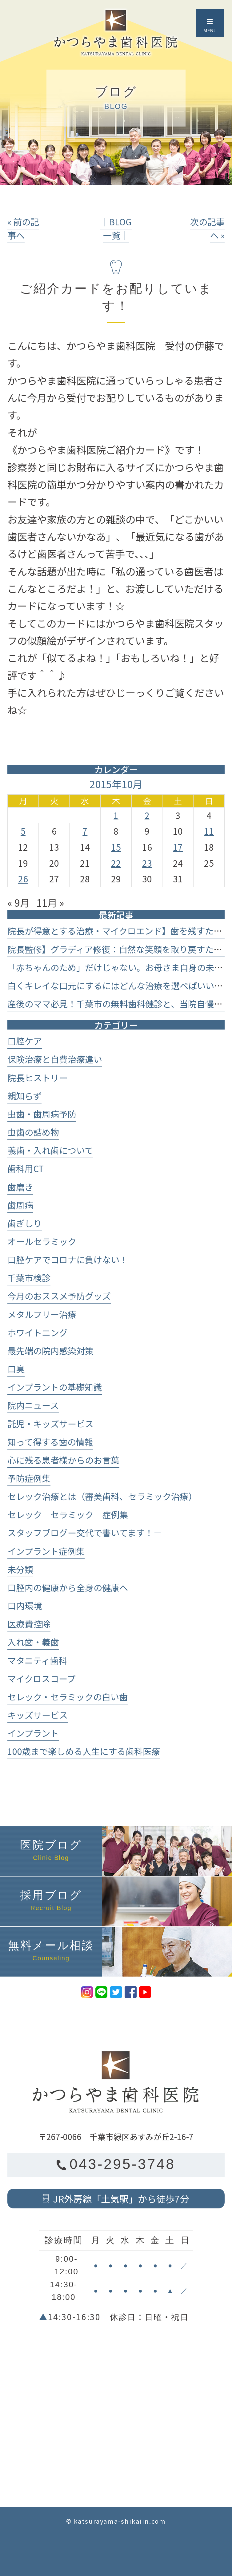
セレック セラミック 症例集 (67, 1514)
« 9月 (18, 902)
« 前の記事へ (23, 228)
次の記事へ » (207, 228)
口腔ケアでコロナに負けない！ (67, 1259)
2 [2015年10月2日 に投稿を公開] (147, 815)
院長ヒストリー (37, 1077)
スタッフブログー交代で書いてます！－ (84, 1532)
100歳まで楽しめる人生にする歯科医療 (83, 1751)
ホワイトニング (37, 1332)
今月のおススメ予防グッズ (59, 1295)
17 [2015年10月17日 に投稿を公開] (178, 847)
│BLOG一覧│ (116, 228)
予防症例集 (28, 1478)
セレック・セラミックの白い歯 (67, 1696)
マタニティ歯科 (37, 1660)
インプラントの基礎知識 (54, 1387)
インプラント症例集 (46, 1551)
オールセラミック (41, 1241)
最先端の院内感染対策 (50, 1350)
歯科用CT (25, 1168)
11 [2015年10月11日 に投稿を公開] (209, 830)
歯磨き (20, 1186)
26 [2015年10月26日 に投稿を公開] (23, 878)
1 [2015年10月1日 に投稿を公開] (116, 815)
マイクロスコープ (41, 1678)
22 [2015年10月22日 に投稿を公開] (116, 863)
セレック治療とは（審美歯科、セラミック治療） (102, 1496)
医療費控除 (28, 1623)
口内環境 (24, 1605)
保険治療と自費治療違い (54, 1059)
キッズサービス (37, 1714)
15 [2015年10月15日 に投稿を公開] (116, 847)
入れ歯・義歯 (33, 1641)
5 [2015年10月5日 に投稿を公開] (23, 830)
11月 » (50, 902)
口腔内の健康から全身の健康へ (67, 1587)
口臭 (16, 1368)
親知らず (24, 1095)
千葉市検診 (28, 1277)
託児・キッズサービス (50, 1423)
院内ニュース (33, 1405)
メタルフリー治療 (41, 1314)
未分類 (20, 1569)
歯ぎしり (24, 1223)
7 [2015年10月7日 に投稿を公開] (84, 830)
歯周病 (20, 1205)
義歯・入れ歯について (50, 1150)
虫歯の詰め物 (33, 1132)
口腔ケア (24, 1040)
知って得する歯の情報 (50, 1441)
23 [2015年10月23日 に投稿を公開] (147, 863)
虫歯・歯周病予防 (41, 1113)
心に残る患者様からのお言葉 (63, 1459)
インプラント (33, 1733)
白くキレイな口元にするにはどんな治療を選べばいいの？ (119, 985)
